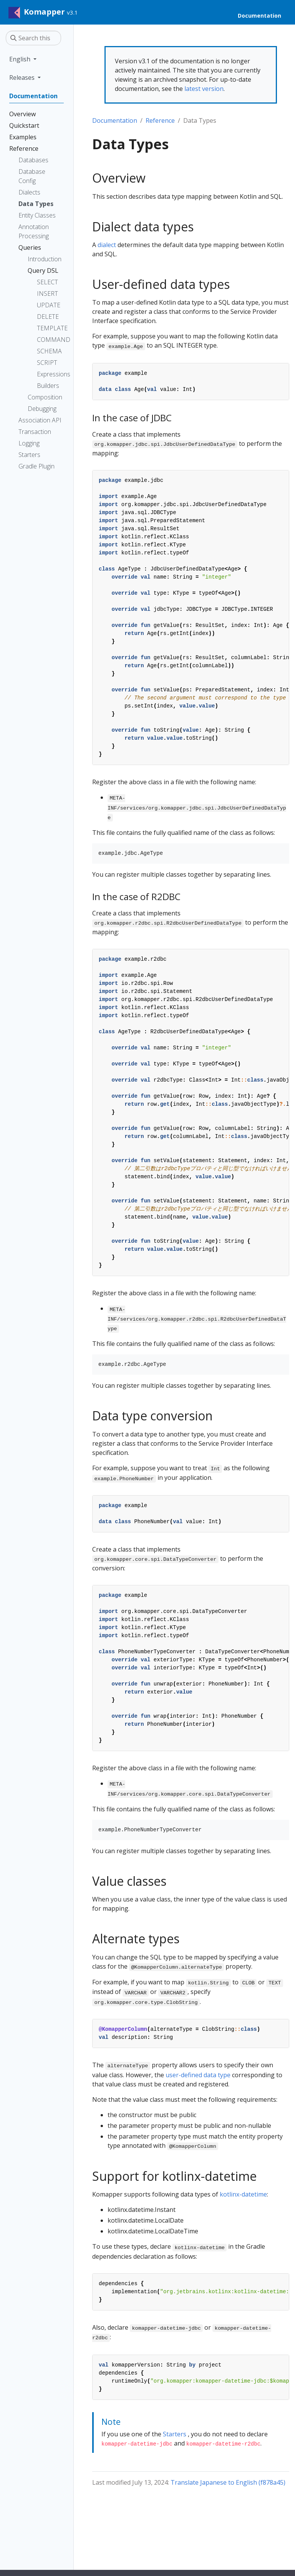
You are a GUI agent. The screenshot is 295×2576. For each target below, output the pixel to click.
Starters (174, 2434)
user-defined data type (198, 2075)
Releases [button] (22, 77)
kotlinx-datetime (243, 2194)
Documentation (114, 120)
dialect (107, 245)
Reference (160, 120)
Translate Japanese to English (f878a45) (228, 2482)
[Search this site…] (33, 38)
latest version (204, 88)
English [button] (20, 59)
